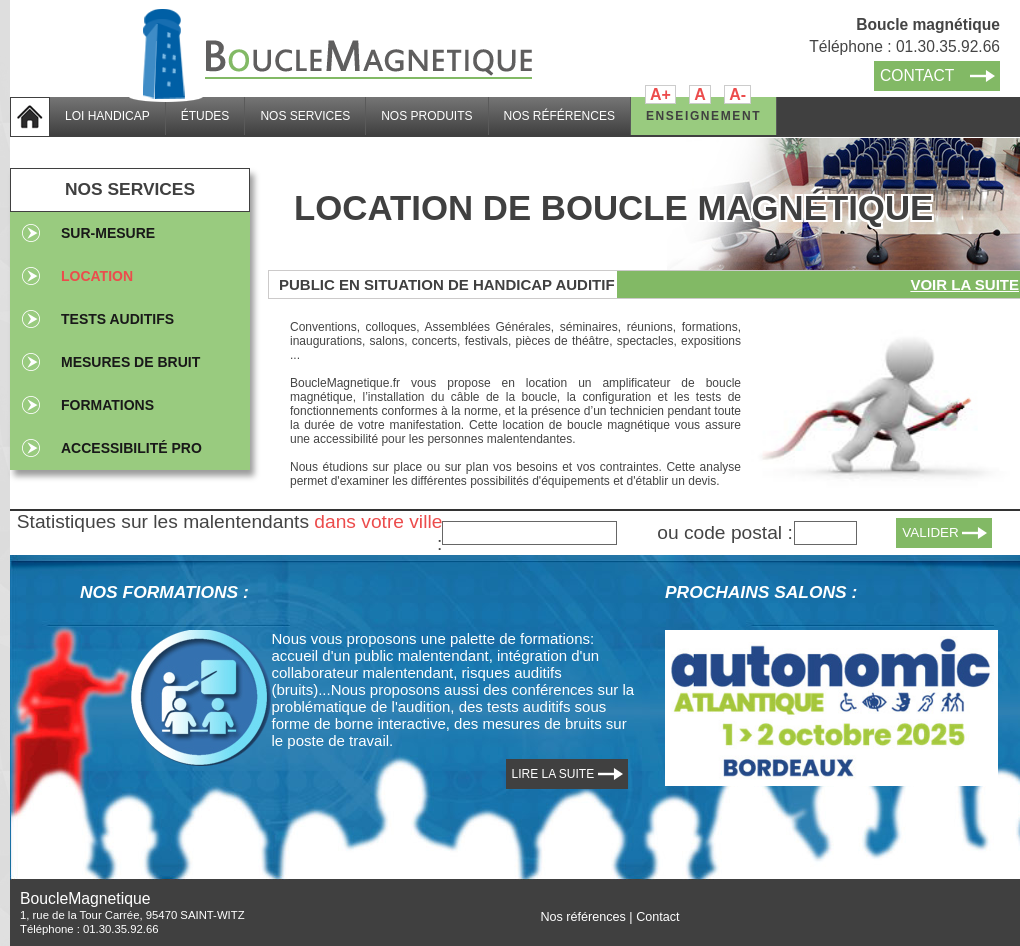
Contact (657, 917)
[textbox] (529, 533)
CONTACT (917, 75)
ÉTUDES (205, 116)
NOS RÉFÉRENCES (559, 116)
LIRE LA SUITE (553, 774)
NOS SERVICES (305, 116)
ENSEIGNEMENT (703, 116)
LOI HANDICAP (107, 116)
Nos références (582, 917)
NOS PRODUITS (426, 116)
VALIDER (930, 532)
